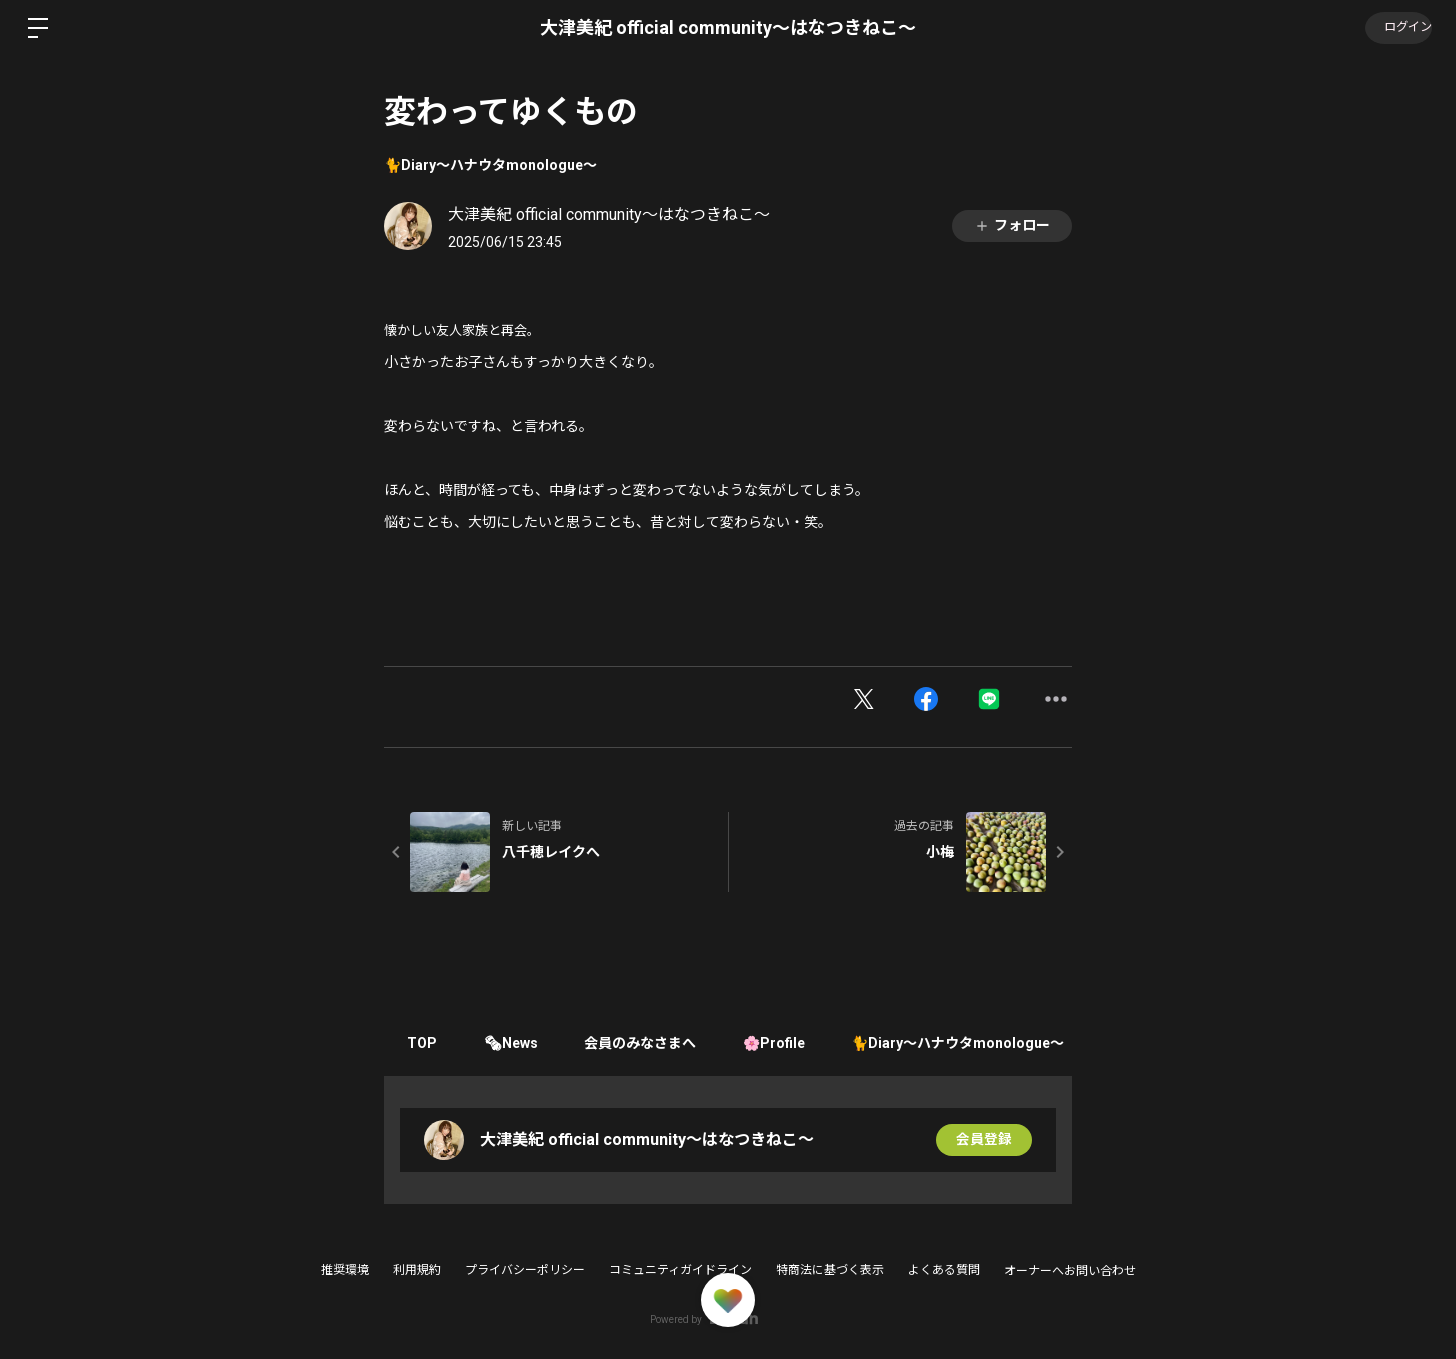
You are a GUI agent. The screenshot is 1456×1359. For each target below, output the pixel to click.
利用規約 (417, 1270)
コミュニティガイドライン (680, 1270)
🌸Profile (786, 1043)
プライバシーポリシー (525, 1270)
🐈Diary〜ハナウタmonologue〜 (490, 165)
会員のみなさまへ (649, 1043)
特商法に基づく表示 (830, 1270)
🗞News (516, 1043)
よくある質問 (944, 1270)
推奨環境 (345, 1270)
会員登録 (984, 1140)
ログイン (1396, 28)
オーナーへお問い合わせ (1070, 1271)
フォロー (1012, 225)
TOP (424, 1043)
